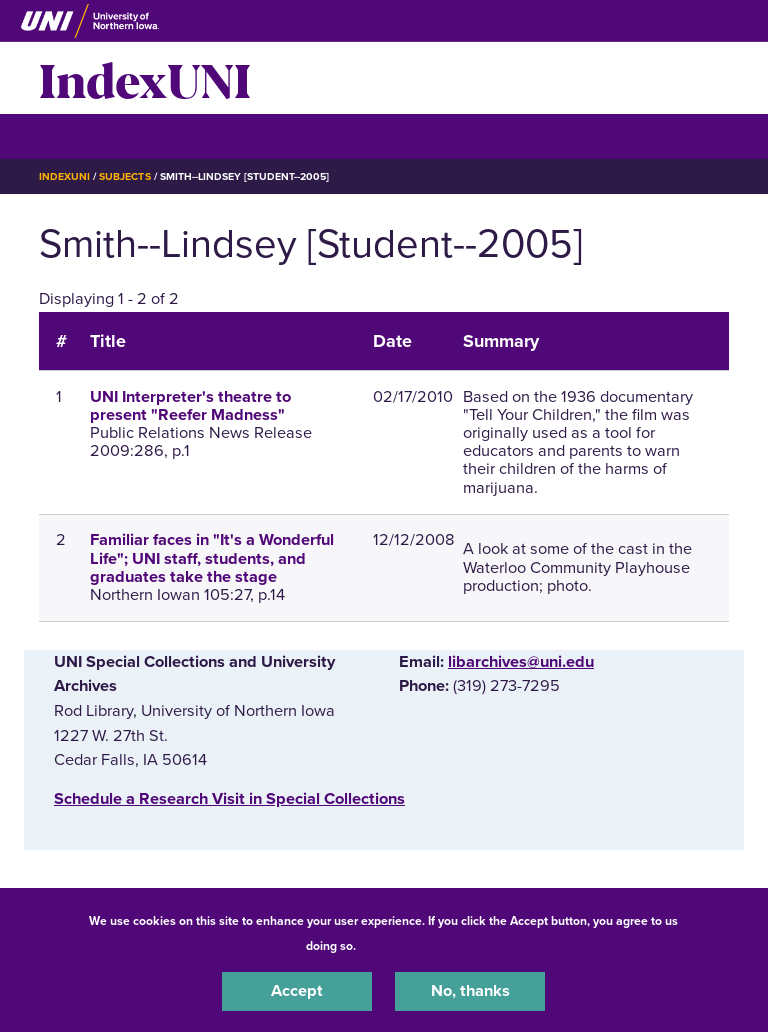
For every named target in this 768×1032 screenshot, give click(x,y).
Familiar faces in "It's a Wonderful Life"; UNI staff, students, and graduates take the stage (212, 558)
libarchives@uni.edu (521, 662)
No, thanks (470, 991)
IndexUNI (145, 78)
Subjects (124, 176)
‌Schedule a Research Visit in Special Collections (229, 799)
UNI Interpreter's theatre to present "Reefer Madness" (190, 406)
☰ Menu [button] (74, 135)
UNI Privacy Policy (412, 946)
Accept (297, 991)
